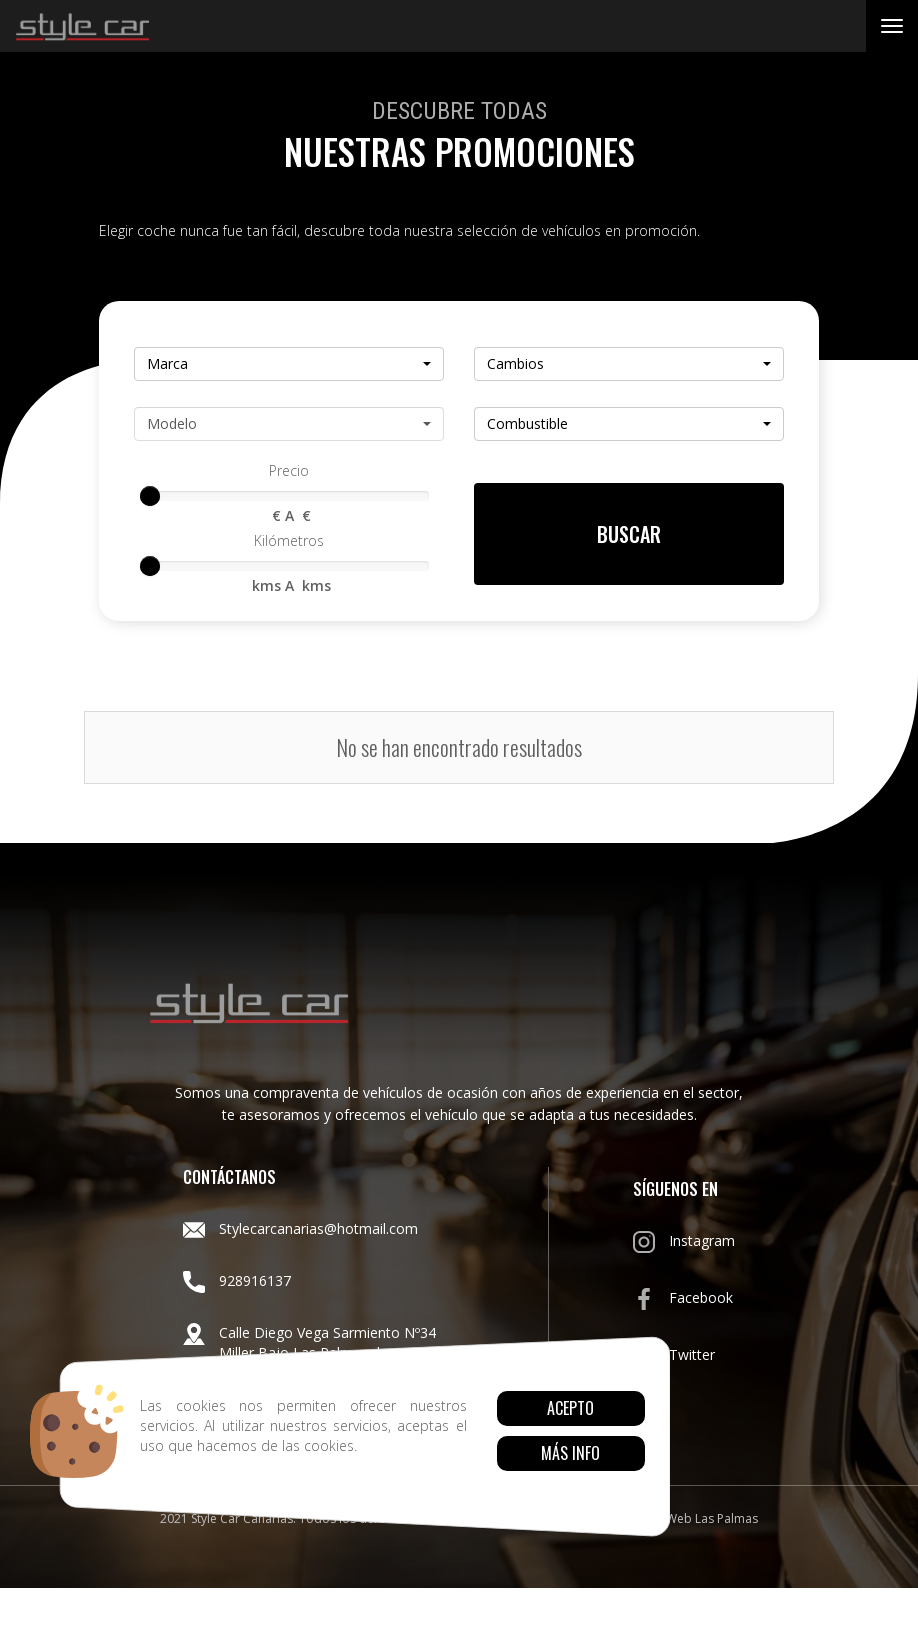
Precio (289, 470)
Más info (570, 1453)
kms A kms (289, 585)
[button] (289, 364)
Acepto (570, 1408)
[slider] (150, 496)
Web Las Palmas (712, 1518)
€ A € (289, 515)
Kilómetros (289, 540)
